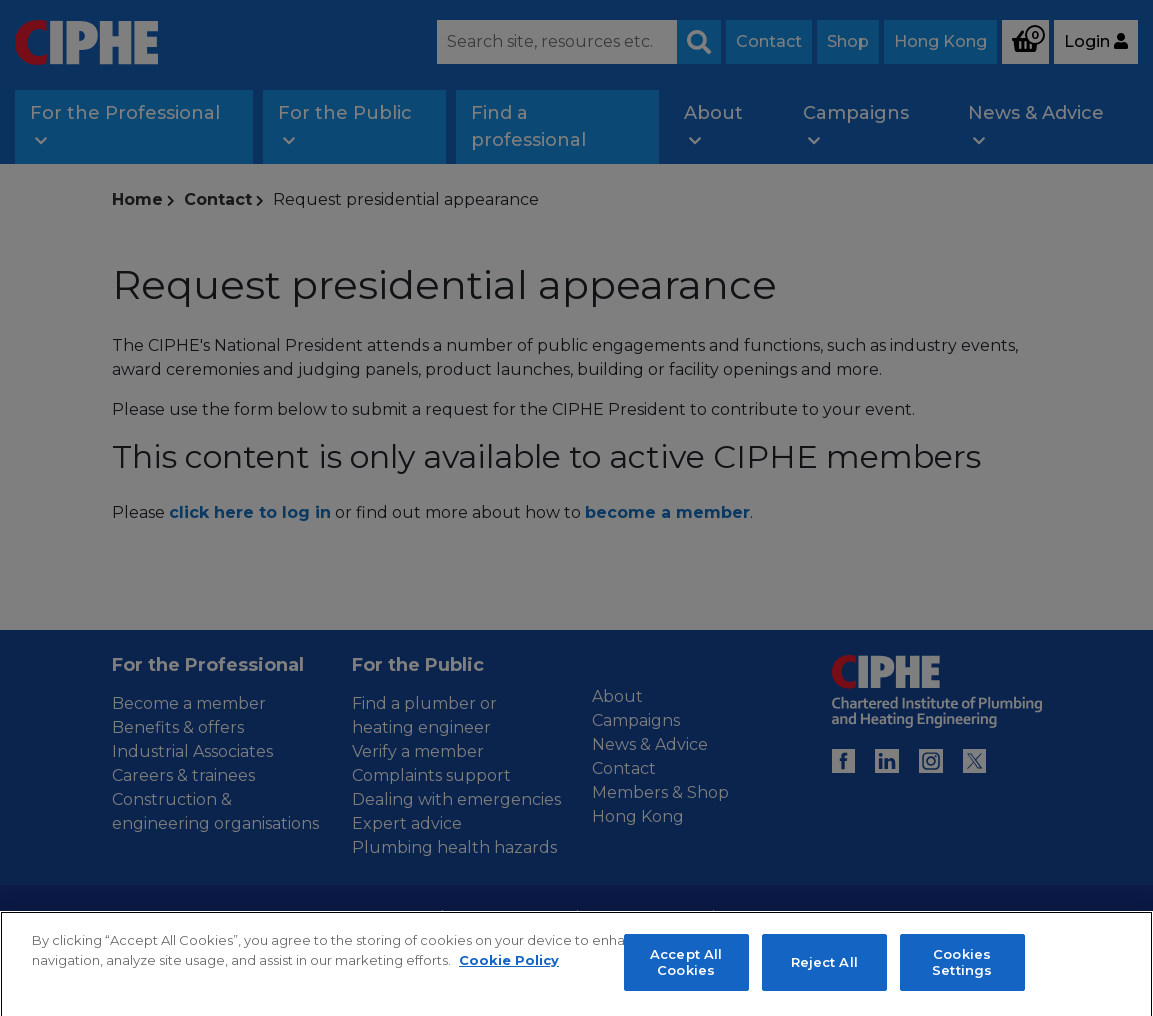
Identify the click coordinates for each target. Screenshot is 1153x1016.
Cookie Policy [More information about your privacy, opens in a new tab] (509, 1001)
